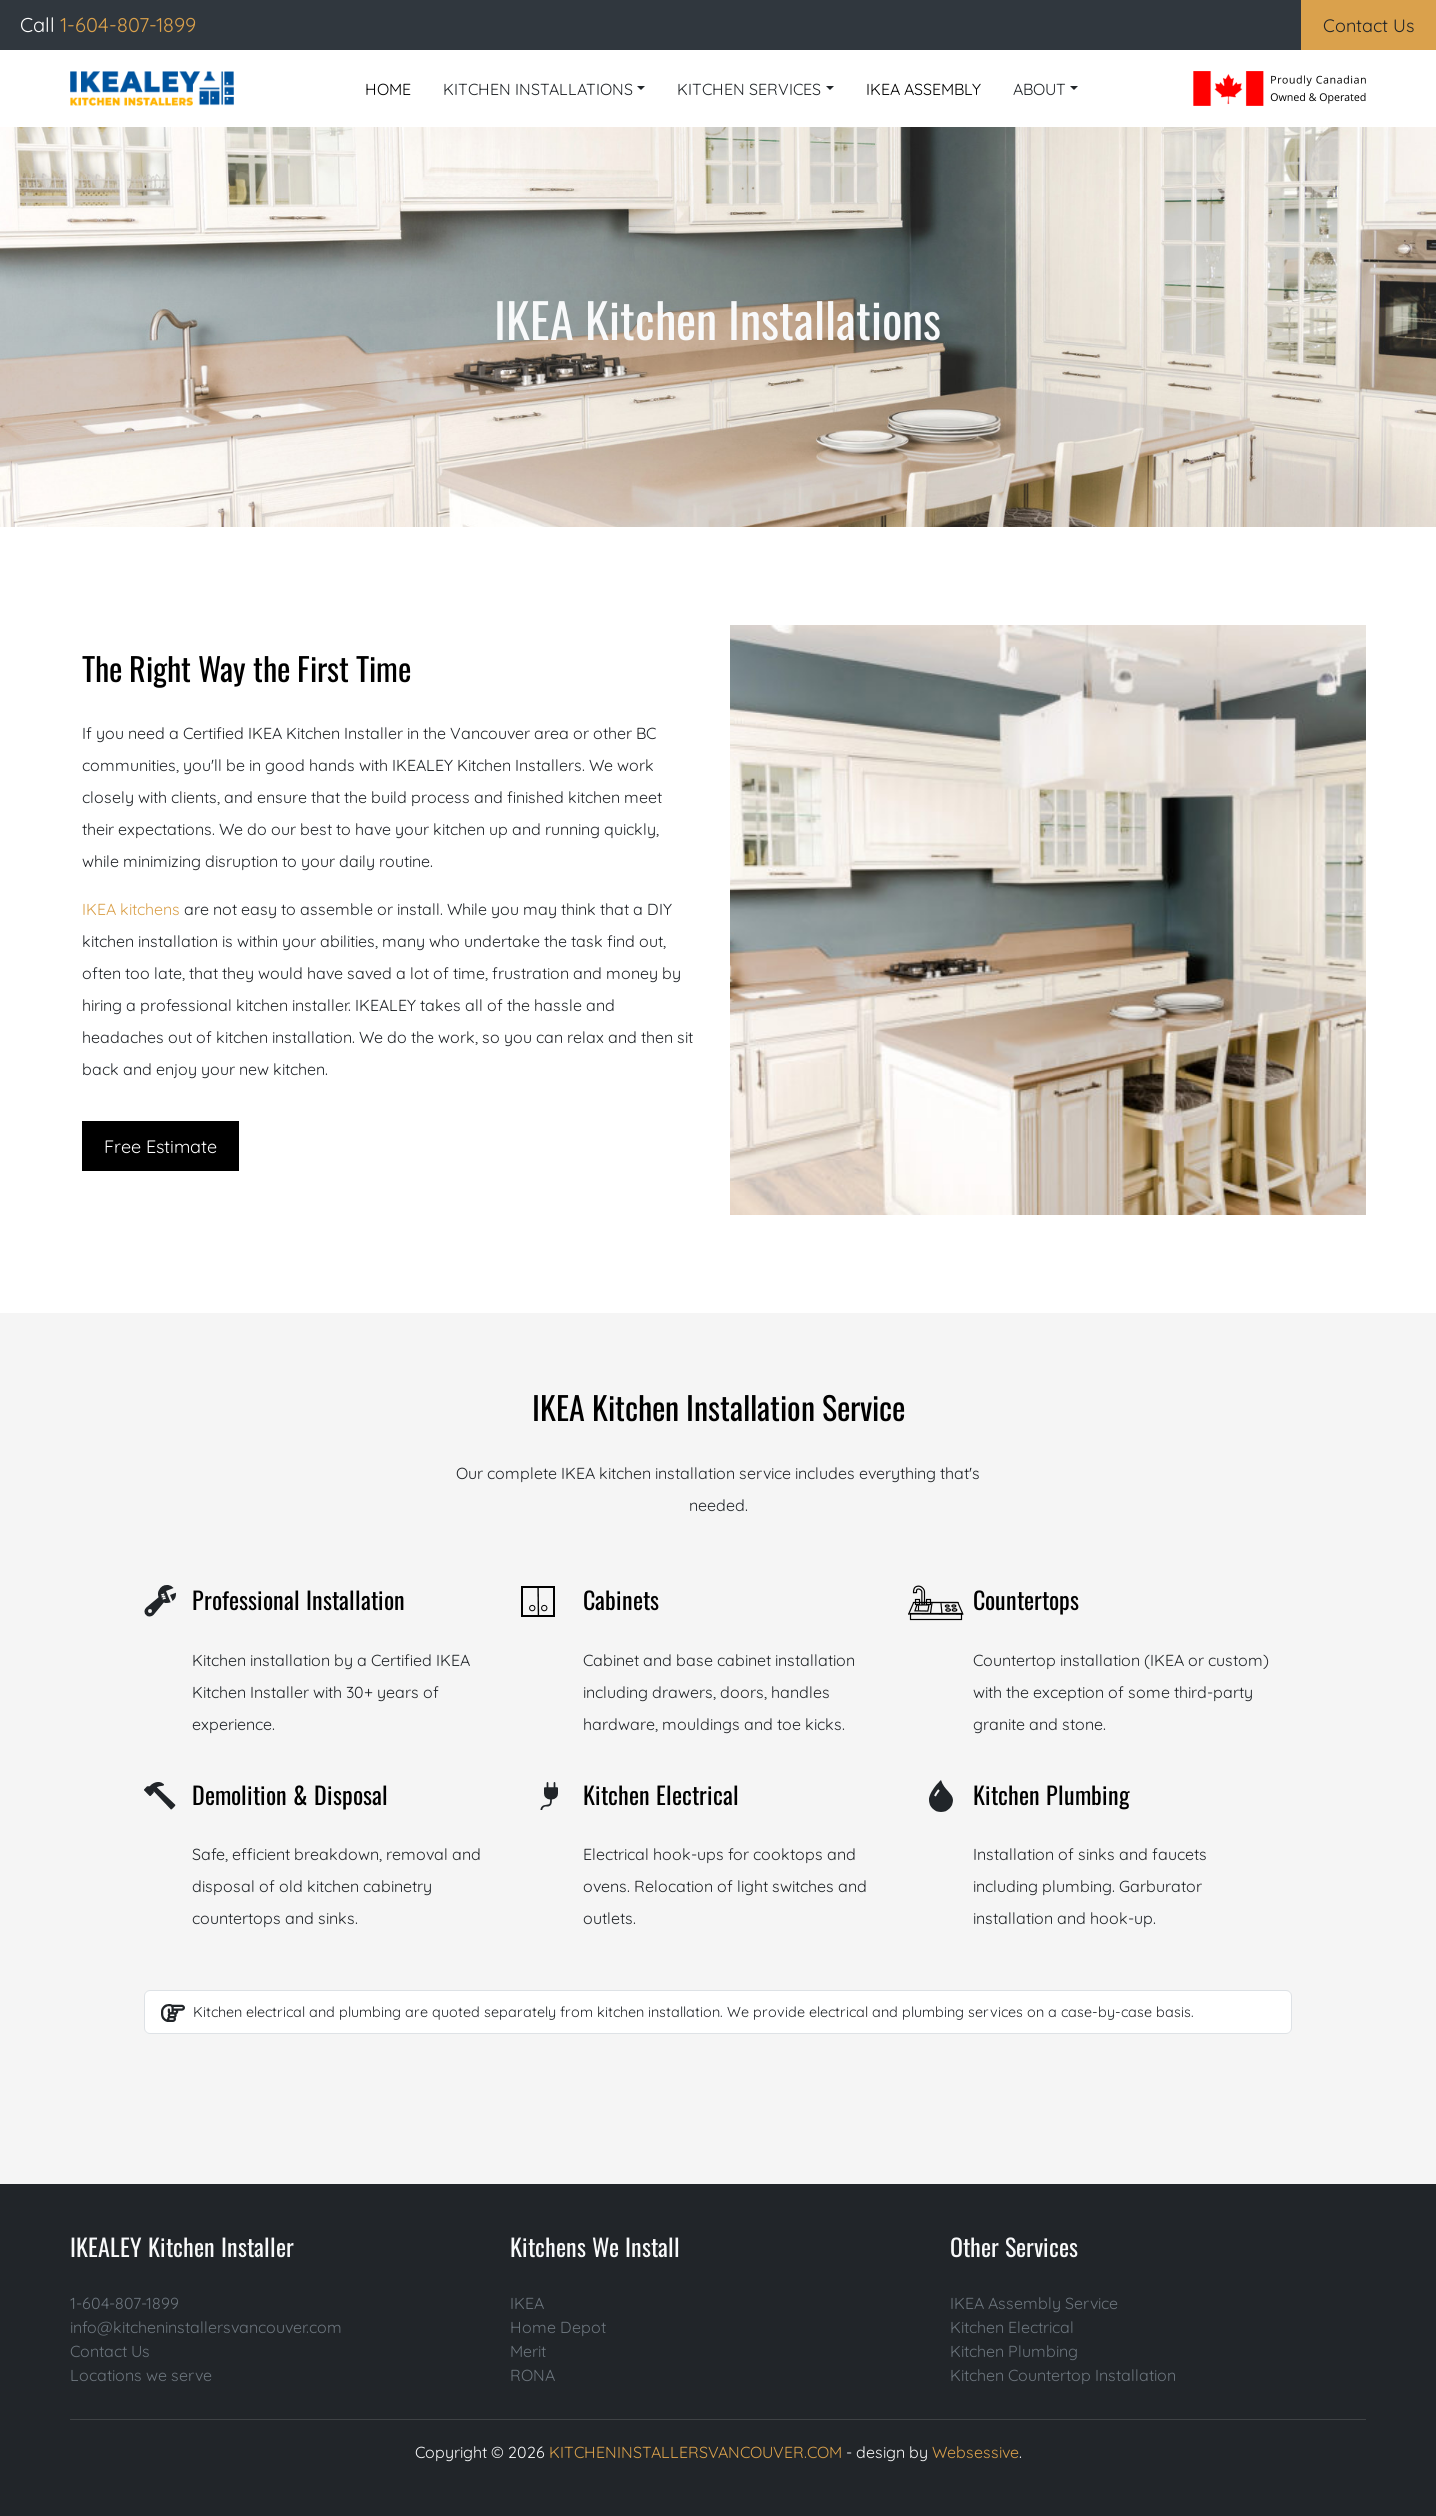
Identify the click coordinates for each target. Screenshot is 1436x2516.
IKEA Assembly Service (1034, 2303)
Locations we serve (141, 2375)
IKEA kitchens (131, 909)
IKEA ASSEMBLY (923, 89)
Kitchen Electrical (1012, 2327)
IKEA (527, 2303)
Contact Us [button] (1368, 25)
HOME (388, 89)
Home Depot (558, 2327)
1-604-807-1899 (124, 2303)
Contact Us (110, 2351)
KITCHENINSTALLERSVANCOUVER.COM (695, 2452)
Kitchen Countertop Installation (1063, 2375)
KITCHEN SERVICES (749, 89)
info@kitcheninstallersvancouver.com (206, 2327)
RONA (532, 2375)
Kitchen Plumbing (1014, 2351)
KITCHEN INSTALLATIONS (538, 89)
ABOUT (1039, 89)
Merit (528, 2351)
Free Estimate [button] (160, 1146)
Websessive (975, 2452)
